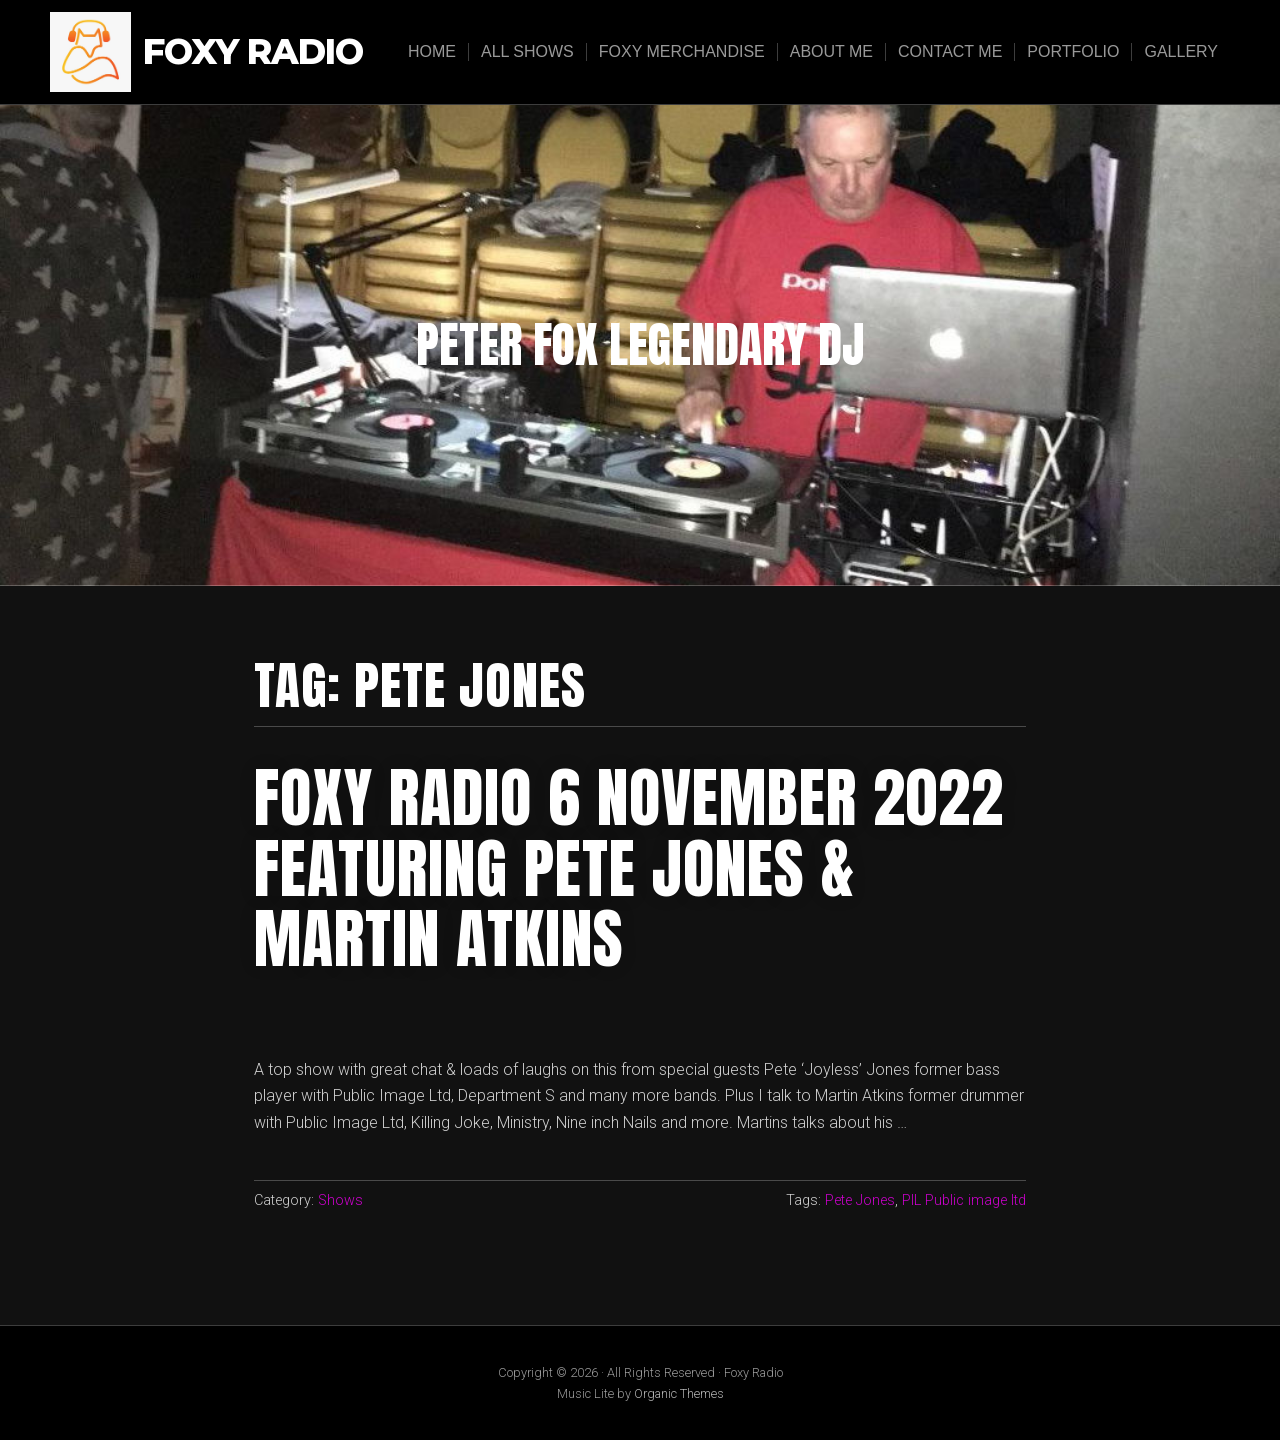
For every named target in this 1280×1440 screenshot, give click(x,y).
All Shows (527, 51)
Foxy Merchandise (682, 51)
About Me (831, 51)
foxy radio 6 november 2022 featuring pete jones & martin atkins (629, 868)
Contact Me (950, 51)
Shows (340, 1200)
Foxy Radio (253, 52)
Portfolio (1073, 51)
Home (432, 51)
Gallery (1181, 51)
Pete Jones (860, 1200)
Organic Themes (679, 1393)
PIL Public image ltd (964, 1200)
